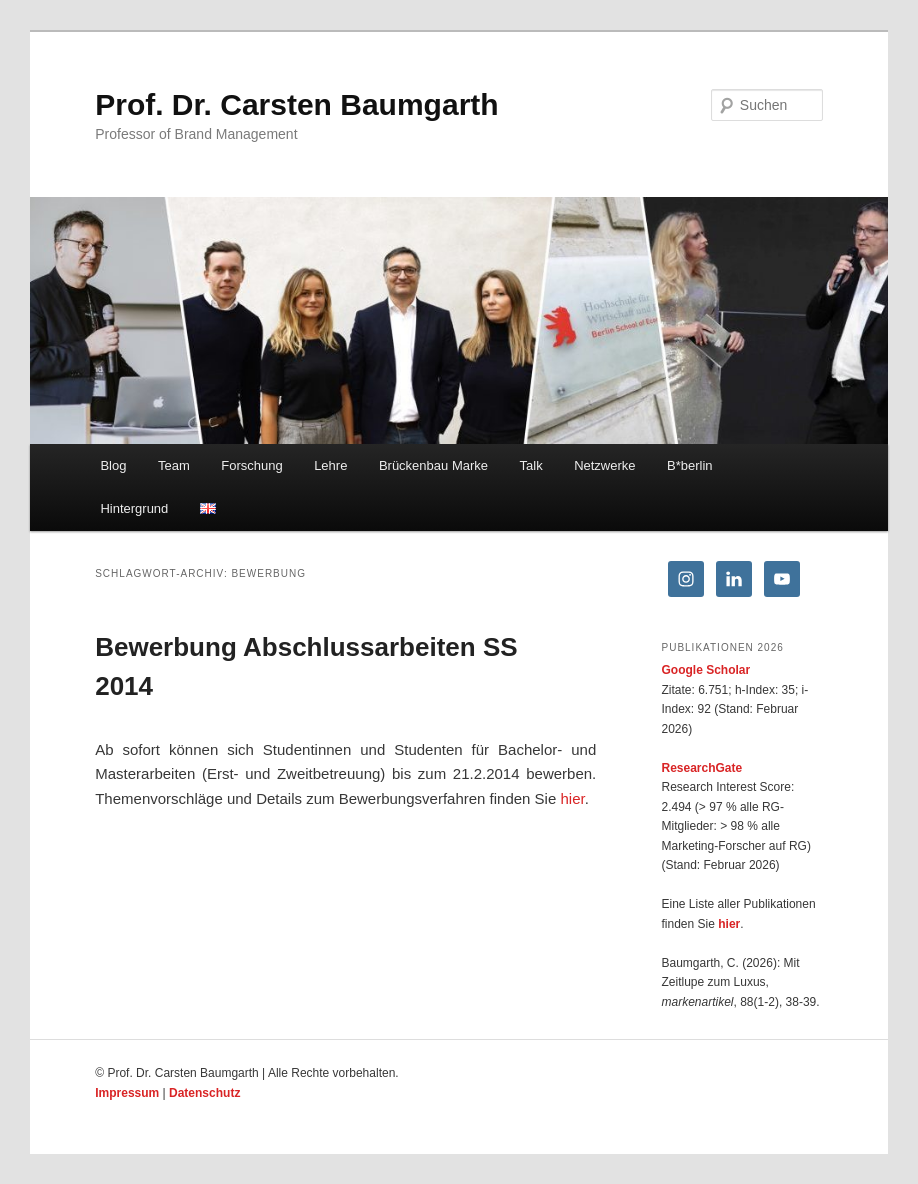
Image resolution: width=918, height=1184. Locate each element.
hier (572, 798)
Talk (531, 465)
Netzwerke (604, 465)
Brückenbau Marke (433, 465)
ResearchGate (702, 768)
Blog (113, 465)
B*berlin (690, 465)
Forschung (251, 465)
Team (174, 465)
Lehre (330, 465)
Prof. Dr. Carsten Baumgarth (296, 104)
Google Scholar (706, 670)
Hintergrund (134, 508)
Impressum (127, 1093)
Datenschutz (204, 1093)
